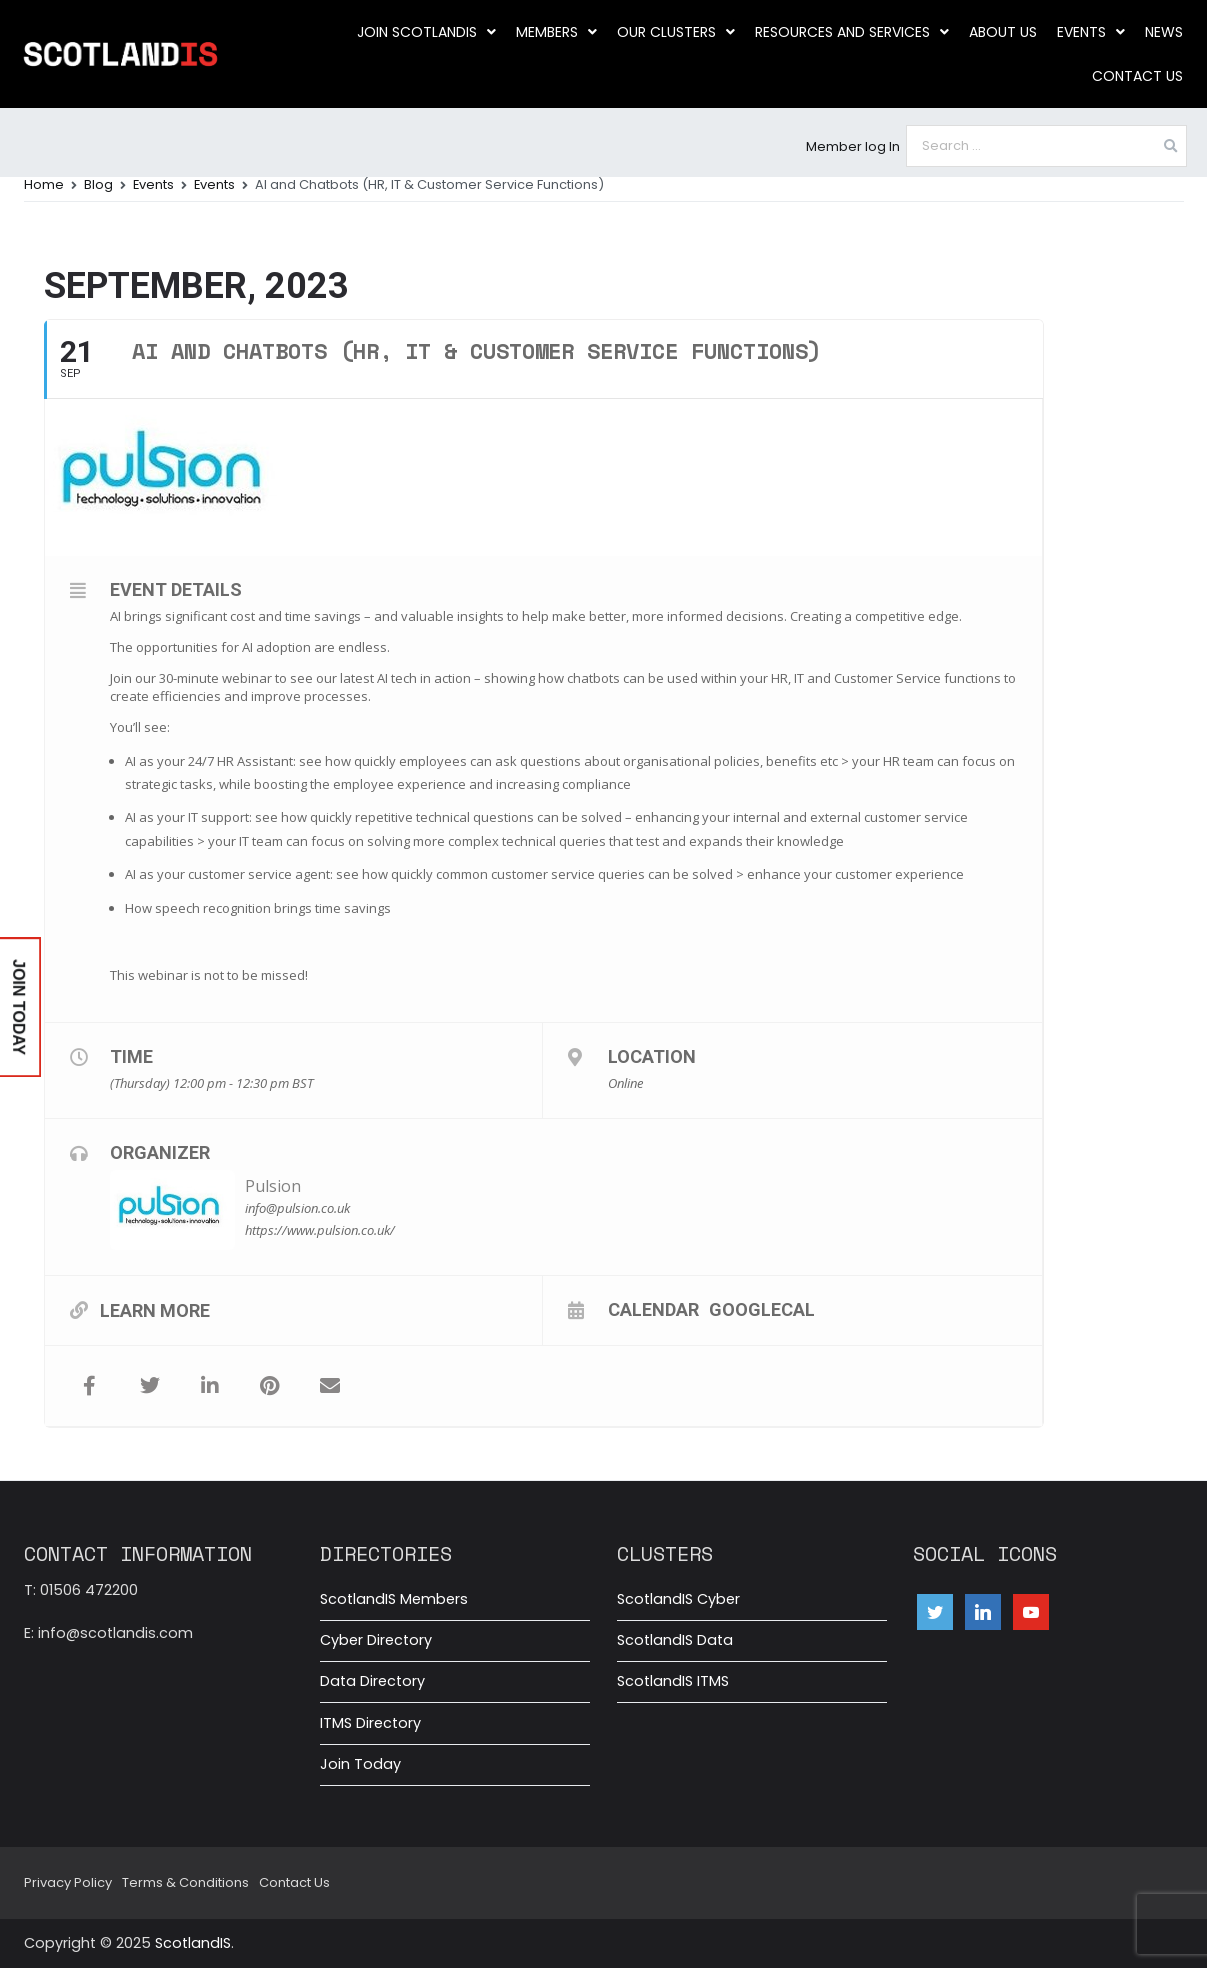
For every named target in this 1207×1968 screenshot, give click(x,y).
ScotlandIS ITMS (673, 1681)
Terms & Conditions (185, 1882)
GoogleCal (762, 1309)
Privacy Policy (68, 1882)
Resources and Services (852, 32)
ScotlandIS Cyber (678, 1599)
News (1164, 32)
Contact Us (1137, 76)
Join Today (360, 1764)
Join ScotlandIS (426, 32)
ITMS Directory (370, 1723)
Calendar (653, 1309)
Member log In (853, 146)
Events (1091, 32)
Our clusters (676, 32)
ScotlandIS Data (675, 1640)
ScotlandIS (193, 1943)
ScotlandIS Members (394, 1599)
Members (556, 32)
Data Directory (372, 1681)
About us (1003, 32)
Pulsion (273, 1186)
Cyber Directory (376, 1640)
